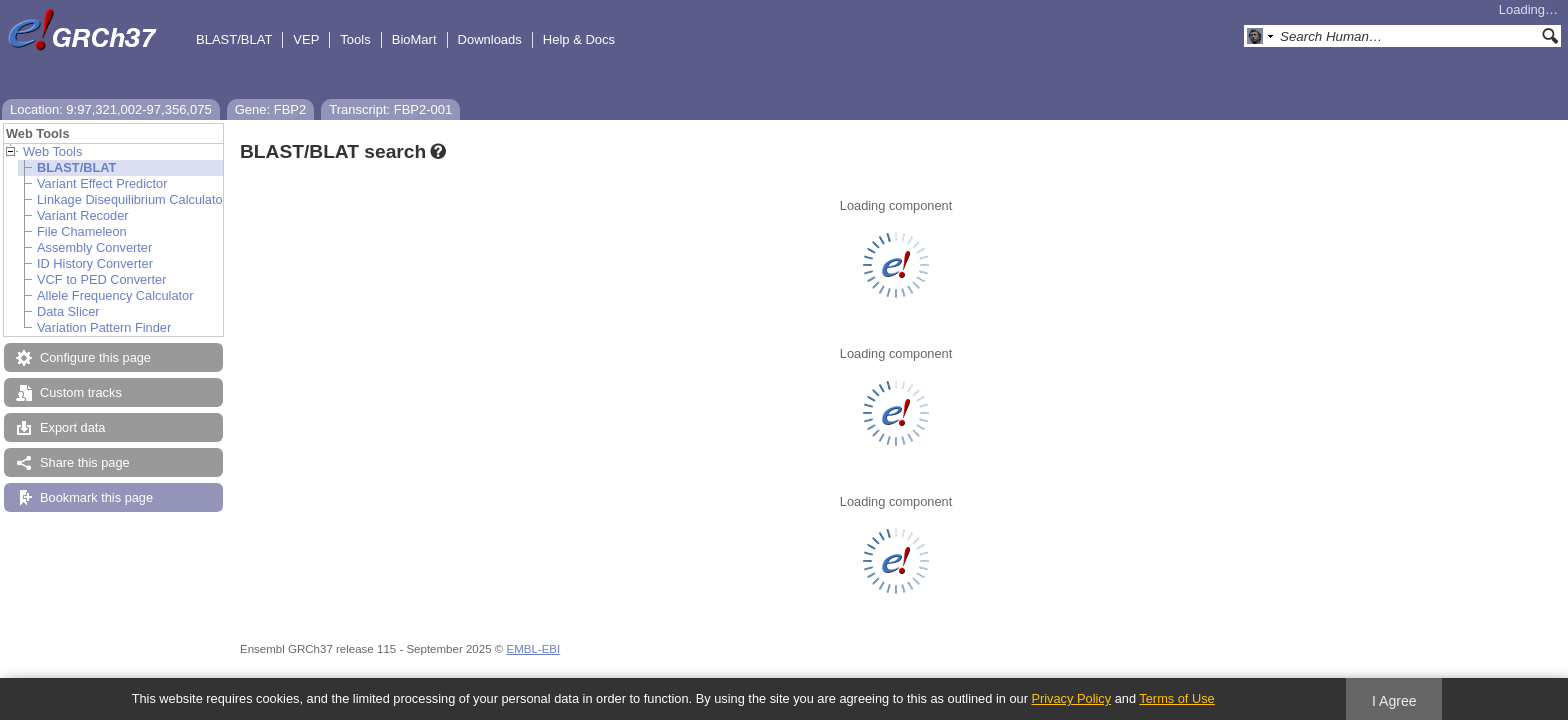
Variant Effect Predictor (102, 183)
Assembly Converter (94, 247)
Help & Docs (579, 39)
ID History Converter (95, 263)
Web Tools (52, 151)
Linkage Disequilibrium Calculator (132, 199)
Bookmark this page (96, 497)
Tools (355, 39)
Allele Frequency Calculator (115, 295)
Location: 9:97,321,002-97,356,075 (111, 109)
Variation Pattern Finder (104, 327)
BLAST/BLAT (234, 39)
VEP (306, 39)
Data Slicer (68, 311)
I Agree (1394, 701)
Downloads (490, 39)
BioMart (414, 39)
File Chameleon (82, 231)
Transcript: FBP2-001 (390, 109)
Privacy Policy (1071, 698)
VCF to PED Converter (101, 279)
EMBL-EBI (533, 649)
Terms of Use (1176, 698)
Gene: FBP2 (271, 109)
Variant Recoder (83, 215)
